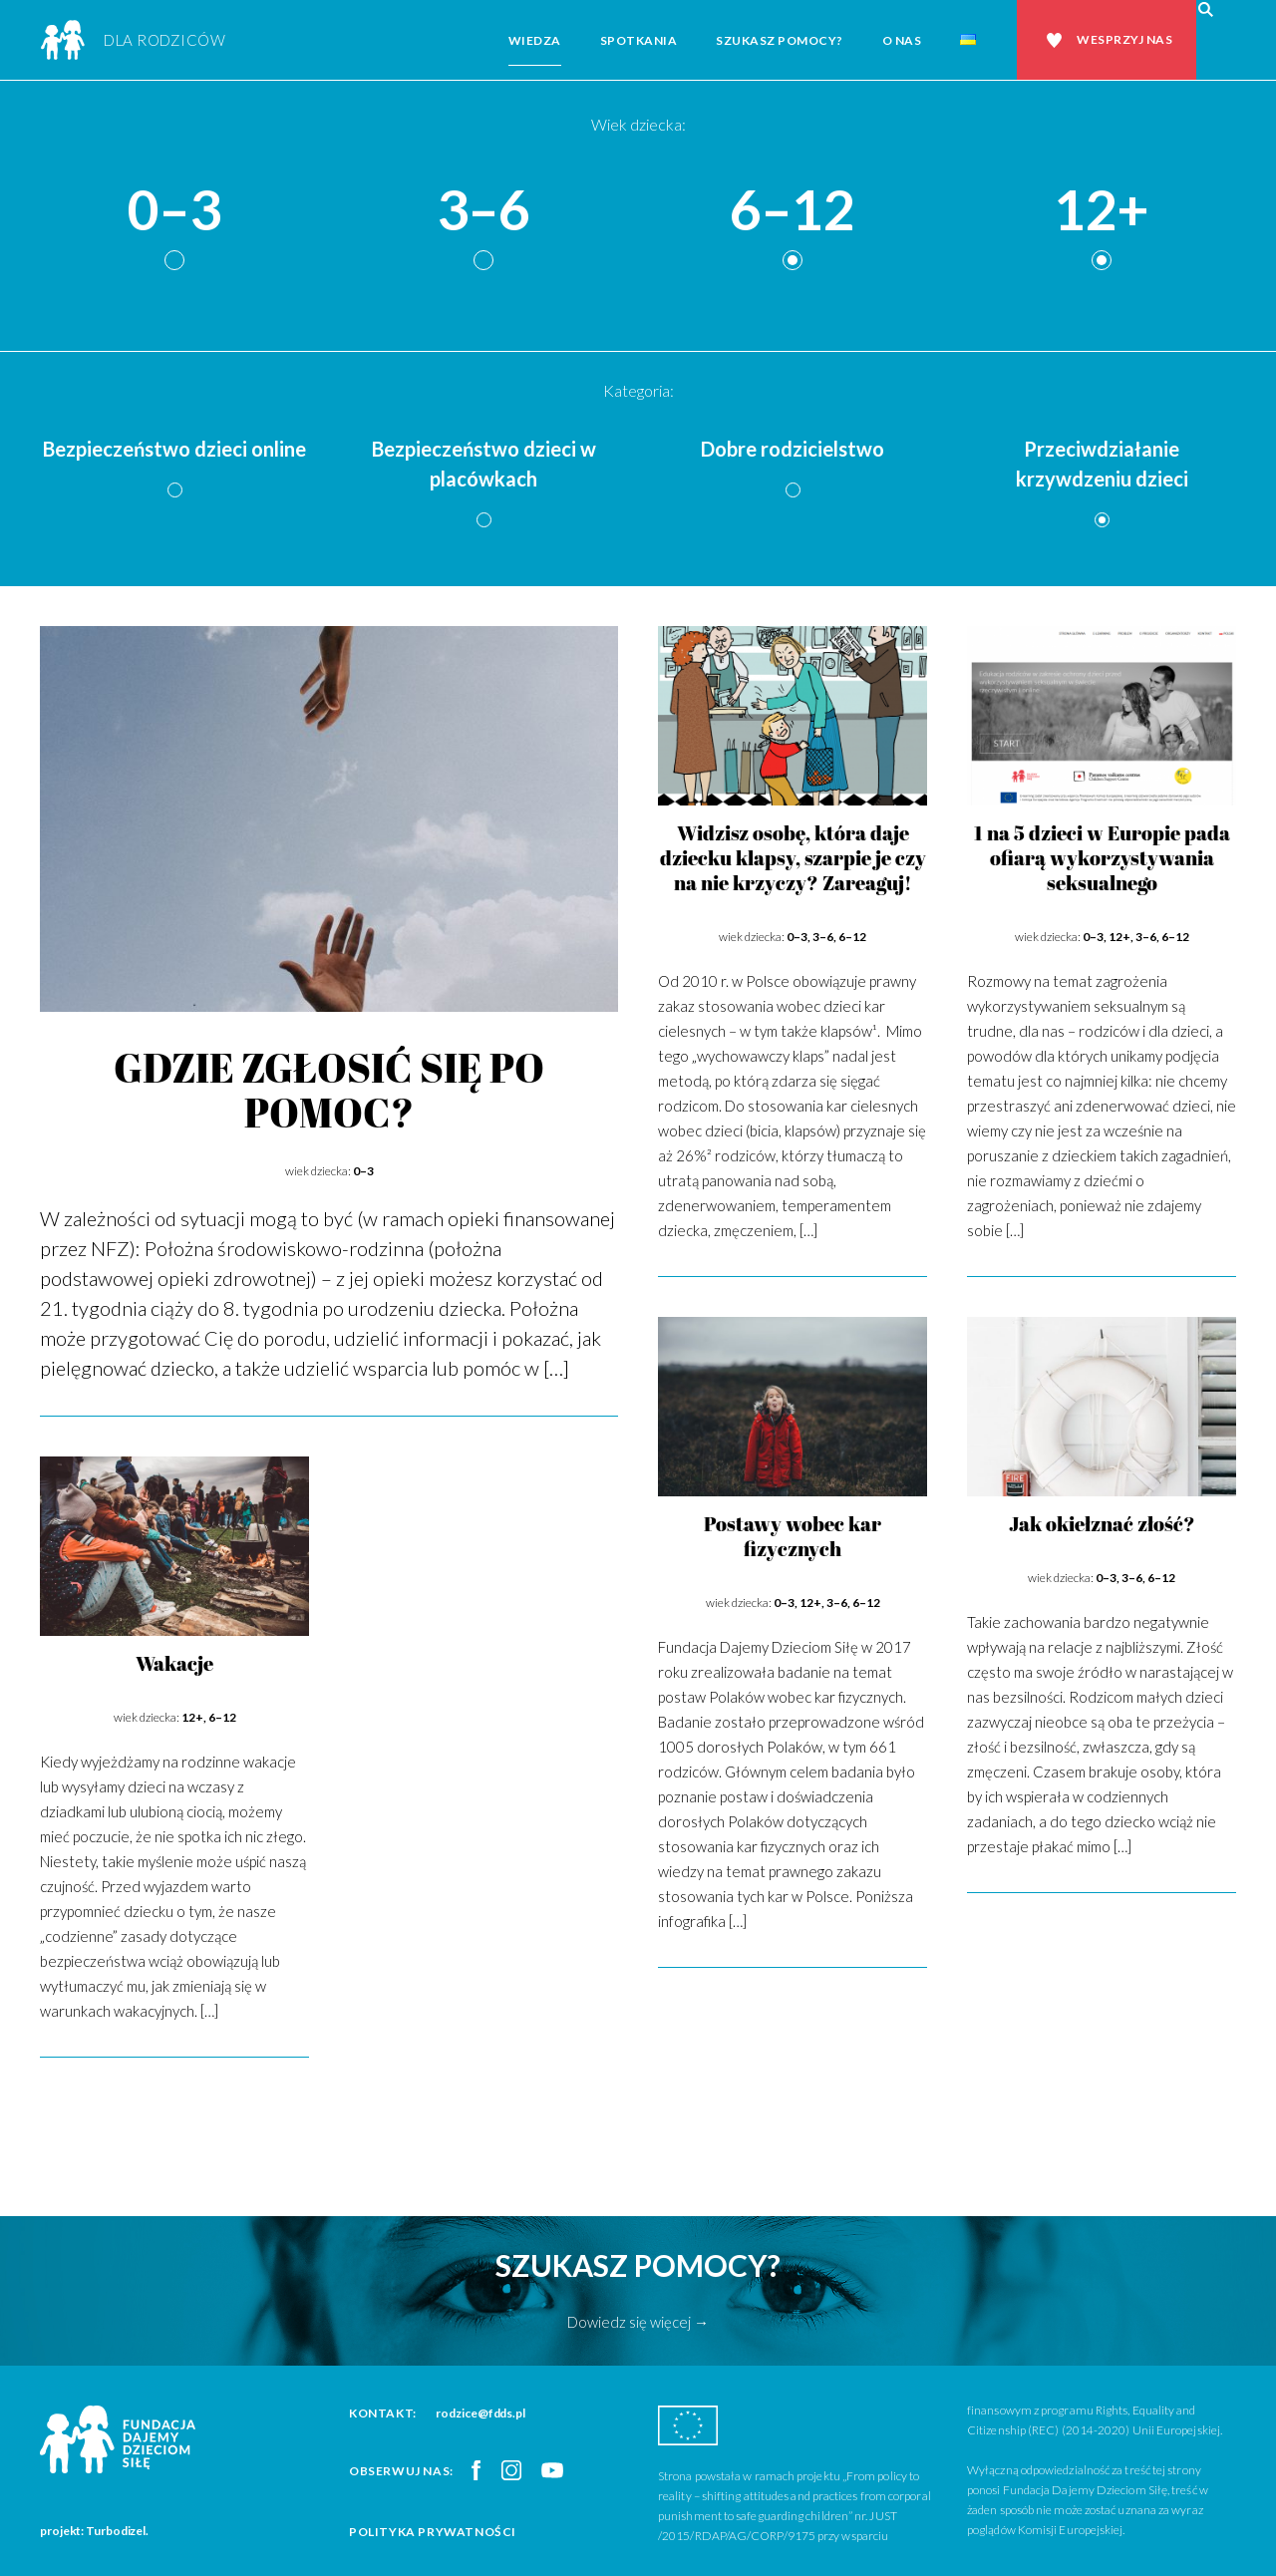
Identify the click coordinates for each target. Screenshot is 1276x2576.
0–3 (174, 210)
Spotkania (639, 40)
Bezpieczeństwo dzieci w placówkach (484, 463)
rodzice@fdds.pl (480, 2413)
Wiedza (534, 40)
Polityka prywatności (432, 2531)
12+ (1101, 210)
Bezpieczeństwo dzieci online (174, 449)
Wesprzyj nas (1124, 39)
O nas (902, 40)
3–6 (483, 210)
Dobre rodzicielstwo (792, 449)
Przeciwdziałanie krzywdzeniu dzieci (1102, 463)
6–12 (792, 210)
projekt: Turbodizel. (94, 2530)
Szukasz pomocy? (779, 40)
